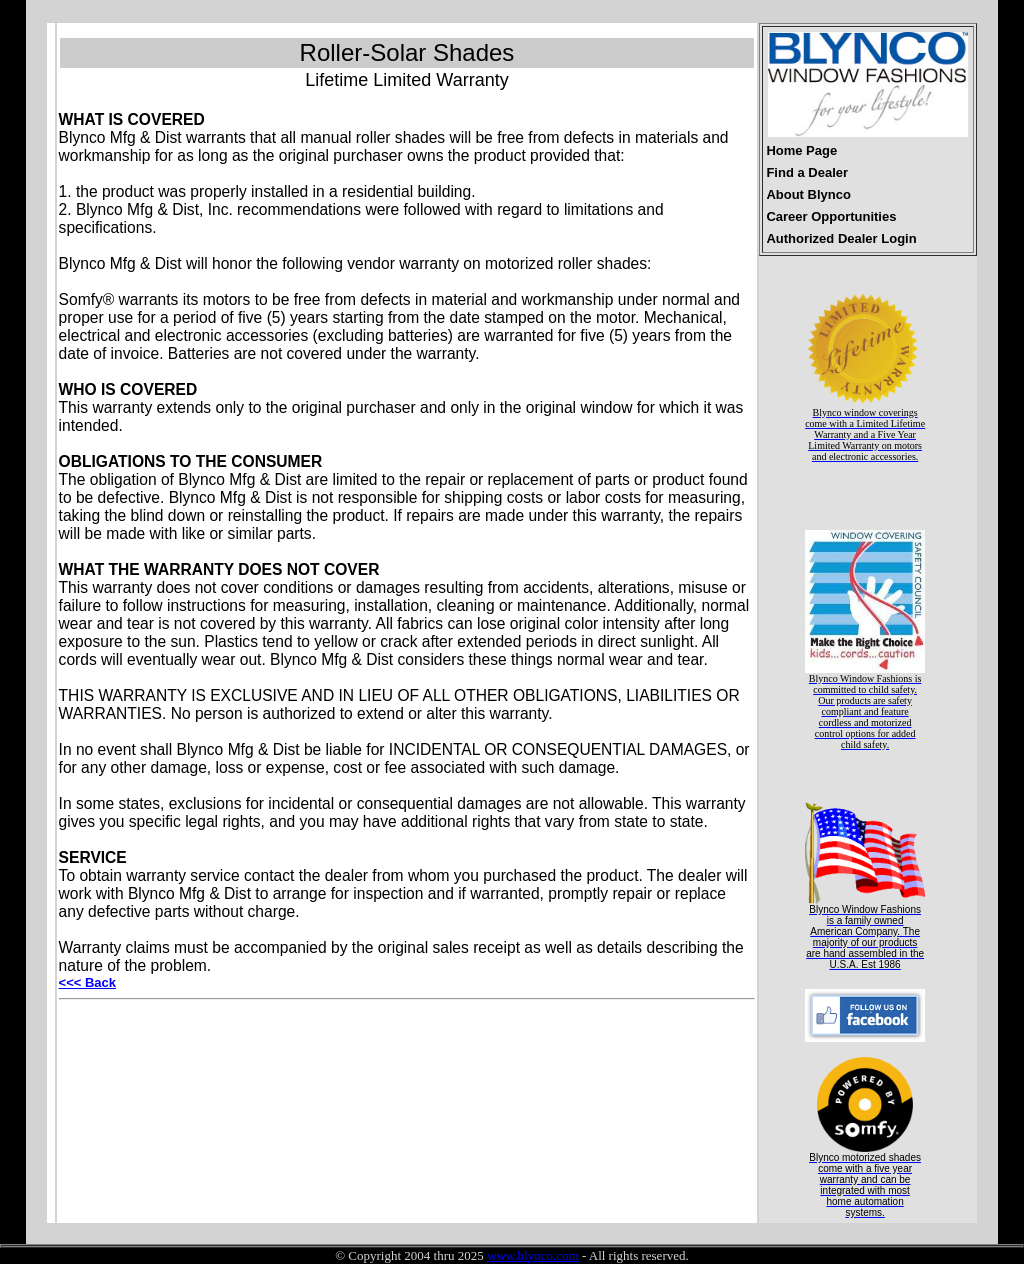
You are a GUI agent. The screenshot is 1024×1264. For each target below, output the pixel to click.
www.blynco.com (533, 1255)
